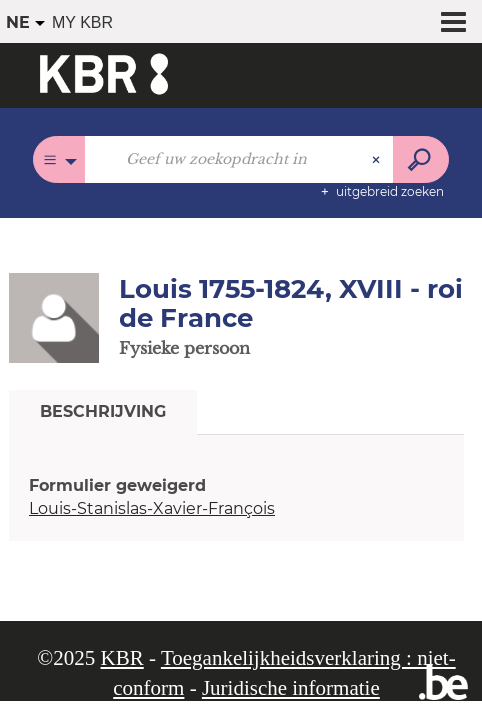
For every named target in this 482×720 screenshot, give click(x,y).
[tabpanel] (236, 498)
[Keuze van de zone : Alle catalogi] (59, 159)
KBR (122, 658)
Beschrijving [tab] (103, 411)
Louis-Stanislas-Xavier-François (152, 508)
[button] (54, 317)
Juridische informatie (291, 688)
